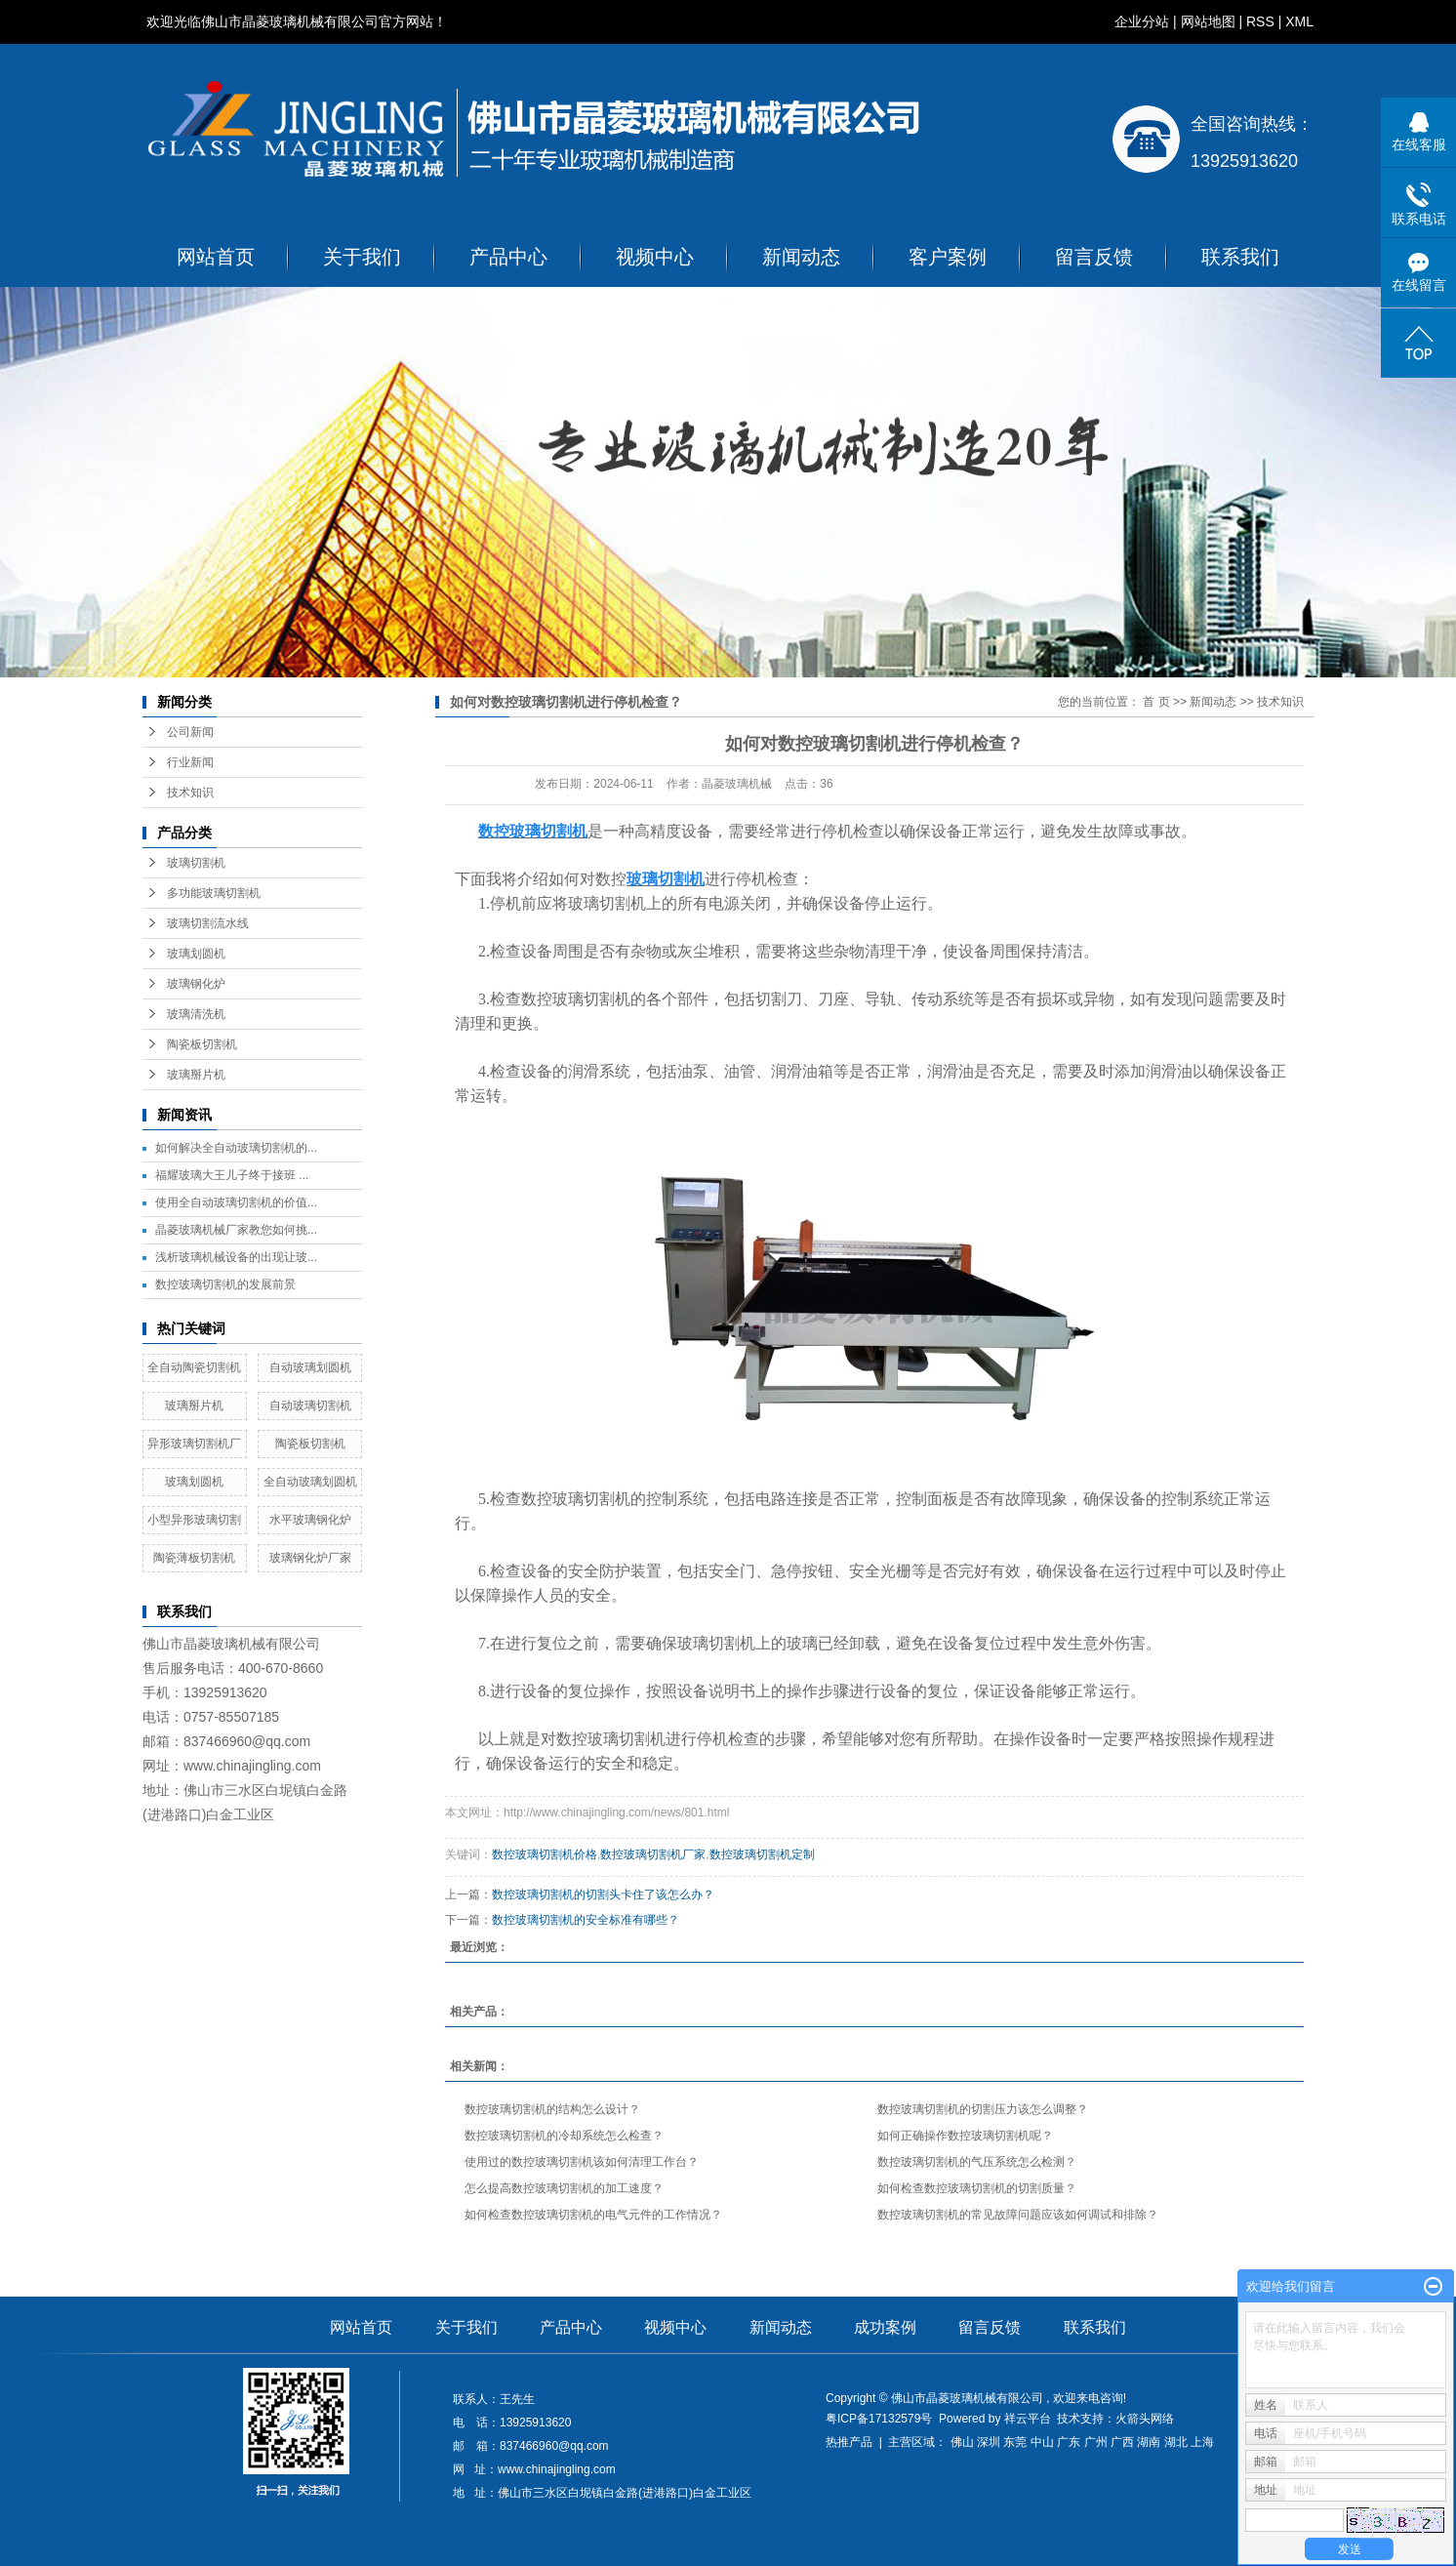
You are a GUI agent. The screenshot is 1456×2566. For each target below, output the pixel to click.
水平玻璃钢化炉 (310, 1520)
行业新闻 (190, 762)
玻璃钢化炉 (196, 984)
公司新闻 (190, 732)
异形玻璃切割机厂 (194, 1443)
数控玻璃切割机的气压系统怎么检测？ (976, 2162)
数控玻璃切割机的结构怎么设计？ (552, 2109)
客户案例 (948, 256)
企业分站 (1141, 21)
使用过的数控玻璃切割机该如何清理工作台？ (582, 2162)
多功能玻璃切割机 (214, 893)
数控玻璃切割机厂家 (653, 1854)
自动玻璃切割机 (310, 1405)
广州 (1096, 2442)
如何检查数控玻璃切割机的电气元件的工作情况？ (593, 2214)
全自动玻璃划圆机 (310, 1481)
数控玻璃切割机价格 (544, 1854)
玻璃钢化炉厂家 (310, 1558)
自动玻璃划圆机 (310, 1367)
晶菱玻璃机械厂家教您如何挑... (236, 1230)
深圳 (988, 2442)
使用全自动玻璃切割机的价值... (236, 1202)
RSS (1260, 21)
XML (1299, 21)
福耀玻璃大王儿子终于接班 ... (231, 1175)
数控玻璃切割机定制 (762, 1854)
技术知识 (190, 792)
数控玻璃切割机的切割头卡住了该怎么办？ (603, 1894)
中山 (1042, 2442)
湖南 (1148, 2442)
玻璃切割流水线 (208, 923)
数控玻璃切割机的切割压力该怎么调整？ (982, 2109)
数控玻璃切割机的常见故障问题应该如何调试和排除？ (1017, 2214)
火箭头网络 (1144, 2418)
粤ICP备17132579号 (879, 2418)
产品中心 (508, 256)
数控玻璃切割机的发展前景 (225, 1284)
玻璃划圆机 (196, 953)
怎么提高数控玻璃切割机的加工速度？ (564, 2188)
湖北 (1176, 2442)
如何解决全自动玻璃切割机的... (236, 1148)
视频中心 (655, 256)
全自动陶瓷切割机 (194, 1367)
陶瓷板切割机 (202, 1044)
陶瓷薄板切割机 (194, 1558)
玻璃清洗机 (196, 1014)
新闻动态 (801, 256)
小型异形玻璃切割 (194, 1520)
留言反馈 (1094, 256)
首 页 (1156, 702)
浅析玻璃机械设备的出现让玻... (236, 1257)
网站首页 (216, 256)
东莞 (1015, 2442)
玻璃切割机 (196, 863)
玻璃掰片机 (196, 1074)
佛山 (962, 2442)
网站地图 (1208, 21)
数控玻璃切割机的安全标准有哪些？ (585, 1920)
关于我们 (362, 256)
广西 (1122, 2442)
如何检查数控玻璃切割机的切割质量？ (976, 2188)
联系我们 (1240, 256)
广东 (1068, 2442)
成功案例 (885, 2327)
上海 (1202, 2442)
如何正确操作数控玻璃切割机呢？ (965, 2135)
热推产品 (849, 2442)
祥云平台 (1027, 2418)
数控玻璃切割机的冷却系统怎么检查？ (564, 2135)
